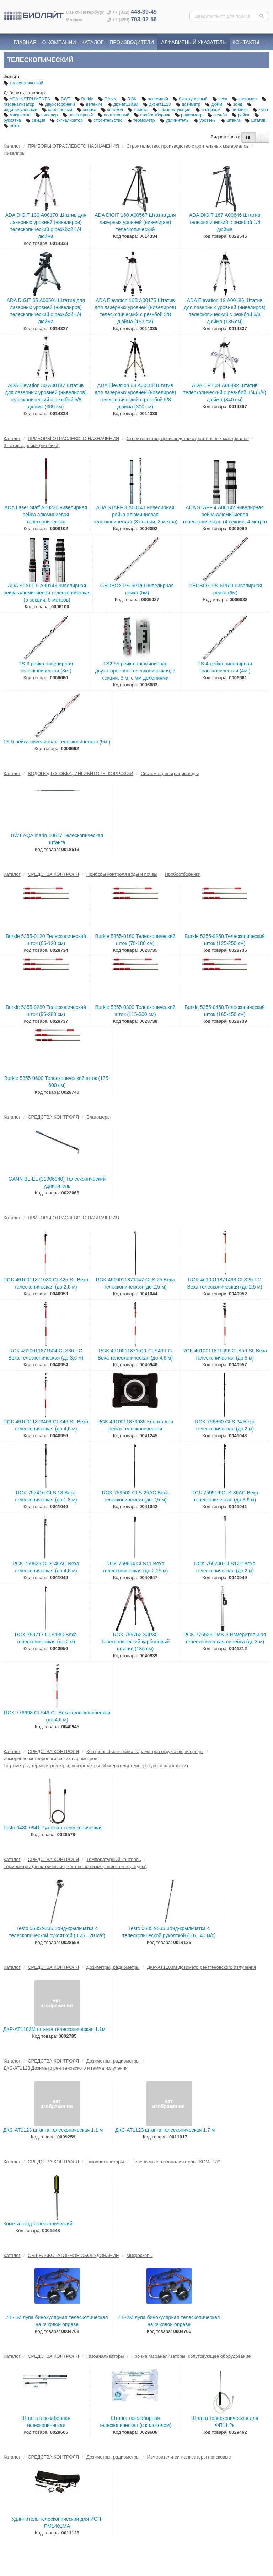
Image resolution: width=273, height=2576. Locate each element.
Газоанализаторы (105, 2161)
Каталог (93, 42)
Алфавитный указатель (193, 42)
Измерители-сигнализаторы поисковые (189, 2457)
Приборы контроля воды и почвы (121, 874)
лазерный (208, 109)
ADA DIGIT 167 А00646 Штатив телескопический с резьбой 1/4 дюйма (225, 222)
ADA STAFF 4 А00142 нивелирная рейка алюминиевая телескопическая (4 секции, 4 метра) (224, 514)
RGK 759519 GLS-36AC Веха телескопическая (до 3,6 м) (224, 1496)
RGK (129, 99)
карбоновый (57, 109)
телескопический (23, 83)
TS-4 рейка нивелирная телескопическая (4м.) (225, 667)
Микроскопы (140, 2255)
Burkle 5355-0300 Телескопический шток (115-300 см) (135, 1010)
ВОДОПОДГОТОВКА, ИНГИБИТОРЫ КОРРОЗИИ (80, 773)
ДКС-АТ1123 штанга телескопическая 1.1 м (53, 2130)
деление (92, 104)
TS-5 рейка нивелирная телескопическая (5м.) (56, 742)
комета (138, 109)
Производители (131, 42)
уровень (205, 120)
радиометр (189, 114)
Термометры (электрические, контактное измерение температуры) (75, 1866)
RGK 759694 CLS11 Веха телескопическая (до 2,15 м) (135, 1567)
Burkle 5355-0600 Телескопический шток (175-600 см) (57, 1081)
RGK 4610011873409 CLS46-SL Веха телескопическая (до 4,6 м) (45, 1425)
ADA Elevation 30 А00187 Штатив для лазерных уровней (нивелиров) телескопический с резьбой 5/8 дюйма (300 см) (46, 396)
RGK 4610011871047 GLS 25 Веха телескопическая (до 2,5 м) (135, 1283)
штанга (231, 120)
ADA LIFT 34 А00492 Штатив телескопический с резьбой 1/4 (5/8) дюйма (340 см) (224, 392)
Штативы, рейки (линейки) (32, 445)
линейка (237, 109)
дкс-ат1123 (157, 104)
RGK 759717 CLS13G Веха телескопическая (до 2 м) (46, 1638)
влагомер (245, 99)
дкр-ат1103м (123, 104)
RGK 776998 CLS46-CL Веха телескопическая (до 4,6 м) (57, 1716)
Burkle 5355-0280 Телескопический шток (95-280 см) (46, 1010)
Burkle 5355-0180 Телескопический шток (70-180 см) (135, 939)
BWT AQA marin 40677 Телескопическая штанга (57, 839)
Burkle (85, 99)
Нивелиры (15, 153)
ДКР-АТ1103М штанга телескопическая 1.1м (54, 2029)
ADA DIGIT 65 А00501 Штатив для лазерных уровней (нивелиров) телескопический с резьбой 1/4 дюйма (46, 310)
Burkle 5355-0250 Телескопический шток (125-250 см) (224, 939)
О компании (59, 42)
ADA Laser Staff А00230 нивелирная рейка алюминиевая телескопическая (46, 514)
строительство (105, 120)
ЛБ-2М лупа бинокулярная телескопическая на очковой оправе (169, 2320)
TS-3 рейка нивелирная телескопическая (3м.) (45, 667)
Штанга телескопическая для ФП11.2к (224, 2421)
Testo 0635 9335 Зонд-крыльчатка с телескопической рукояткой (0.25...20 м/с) (57, 1932)
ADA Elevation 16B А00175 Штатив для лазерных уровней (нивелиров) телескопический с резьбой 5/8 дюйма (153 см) (135, 310)
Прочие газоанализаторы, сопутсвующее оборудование (191, 2356)
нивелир (47, 114)
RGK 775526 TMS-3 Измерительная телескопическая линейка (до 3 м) (224, 1638)
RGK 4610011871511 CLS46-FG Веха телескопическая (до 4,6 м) (135, 1354)
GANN (108, 99)
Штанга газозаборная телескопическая (45, 2421)
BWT (63, 99)
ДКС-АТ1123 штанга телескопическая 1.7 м (165, 2130)
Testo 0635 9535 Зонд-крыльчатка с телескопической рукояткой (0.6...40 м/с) (169, 1932)
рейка (241, 114)
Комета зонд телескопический (38, 2223)
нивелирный (78, 114)
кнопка (87, 109)
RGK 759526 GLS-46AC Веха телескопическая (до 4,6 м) (45, 1567)
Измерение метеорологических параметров (50, 1758)
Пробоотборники (182, 874)
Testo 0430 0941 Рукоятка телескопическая (53, 1827)
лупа (260, 109)
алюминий (155, 99)
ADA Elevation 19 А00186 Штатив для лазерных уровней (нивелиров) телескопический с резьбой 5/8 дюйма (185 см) (225, 310)
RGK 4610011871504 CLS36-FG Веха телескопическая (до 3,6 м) (45, 1354)
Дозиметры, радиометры (113, 1967)
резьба (217, 114)
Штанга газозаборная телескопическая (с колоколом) (135, 2421)
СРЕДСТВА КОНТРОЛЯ (53, 874)
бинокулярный (191, 99)
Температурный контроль (113, 1859)
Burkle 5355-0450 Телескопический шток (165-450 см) (224, 1010)
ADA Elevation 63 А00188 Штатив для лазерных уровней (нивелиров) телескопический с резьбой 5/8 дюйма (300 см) (135, 396)
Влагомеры (98, 1117)
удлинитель (175, 120)
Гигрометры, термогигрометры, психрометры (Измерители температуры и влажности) (96, 1765)
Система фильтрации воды (170, 773)
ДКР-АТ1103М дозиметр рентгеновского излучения (201, 1967)
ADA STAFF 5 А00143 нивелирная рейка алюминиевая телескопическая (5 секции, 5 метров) (47, 593)
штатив (255, 120)
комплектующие (172, 109)
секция (36, 120)
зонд (235, 104)
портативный (114, 114)
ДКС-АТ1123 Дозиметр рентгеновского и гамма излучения (66, 2068)
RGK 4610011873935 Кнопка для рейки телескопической (135, 1425)
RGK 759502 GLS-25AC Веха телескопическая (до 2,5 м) (135, 1496)
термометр (141, 120)
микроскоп (18, 114)
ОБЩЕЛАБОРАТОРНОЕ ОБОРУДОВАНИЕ (73, 2255)
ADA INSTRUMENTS (27, 99)
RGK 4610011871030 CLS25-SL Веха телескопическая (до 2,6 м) (45, 1283)
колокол (112, 109)
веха (220, 99)
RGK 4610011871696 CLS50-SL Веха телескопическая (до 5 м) (224, 1354)
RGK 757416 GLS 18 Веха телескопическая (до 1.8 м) (46, 1496)
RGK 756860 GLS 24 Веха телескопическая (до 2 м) (225, 1425)
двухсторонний (57, 104)
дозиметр (189, 104)
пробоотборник (152, 114)
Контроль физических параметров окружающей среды (144, 1751)
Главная (25, 42)
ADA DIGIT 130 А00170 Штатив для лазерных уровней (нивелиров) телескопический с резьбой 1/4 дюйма (45, 225)
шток (11, 125)
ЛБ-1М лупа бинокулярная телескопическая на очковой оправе (57, 2320)
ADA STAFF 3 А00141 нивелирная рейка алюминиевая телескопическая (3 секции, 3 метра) (135, 514)
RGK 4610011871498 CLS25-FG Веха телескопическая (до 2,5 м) (224, 1283)
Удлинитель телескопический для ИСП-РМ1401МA (57, 2522)
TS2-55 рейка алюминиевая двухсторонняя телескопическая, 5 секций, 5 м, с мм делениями (135, 671)
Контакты (245, 42)
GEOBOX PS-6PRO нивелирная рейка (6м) (225, 589)
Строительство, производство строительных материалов (188, 146)
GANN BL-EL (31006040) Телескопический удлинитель (57, 1182)
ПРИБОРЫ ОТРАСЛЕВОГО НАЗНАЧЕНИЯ (73, 146)
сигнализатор (67, 120)
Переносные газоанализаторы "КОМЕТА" (175, 2161)
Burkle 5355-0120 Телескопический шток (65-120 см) (46, 939)
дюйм (214, 104)
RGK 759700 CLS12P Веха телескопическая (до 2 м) (224, 1567)
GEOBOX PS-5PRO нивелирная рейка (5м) (137, 589)
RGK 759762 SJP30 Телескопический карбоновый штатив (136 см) (135, 1642)
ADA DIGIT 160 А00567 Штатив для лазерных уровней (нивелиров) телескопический (135, 222)
